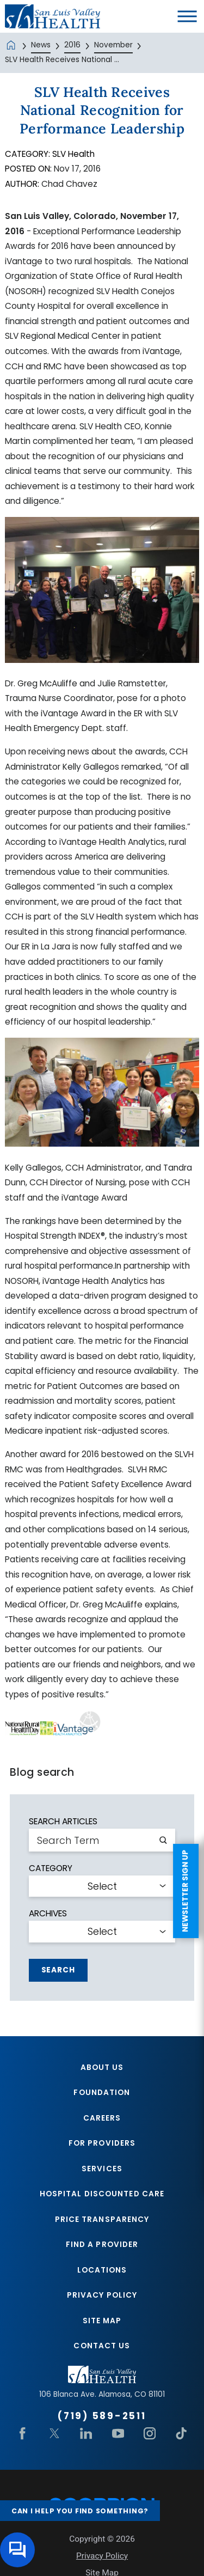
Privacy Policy (102, 2297)
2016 (72, 45)
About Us (102, 2067)
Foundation (101, 2093)
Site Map (102, 2322)
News (41, 45)
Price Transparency (102, 2220)
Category (50, 1868)
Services (102, 2169)
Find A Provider (102, 2245)
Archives (48, 1913)
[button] (187, 16)
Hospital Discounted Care (102, 2195)
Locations (102, 2271)
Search (58, 1970)
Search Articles (63, 1821)
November (113, 45)
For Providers (102, 2144)
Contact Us (101, 2347)
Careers (102, 2118)
